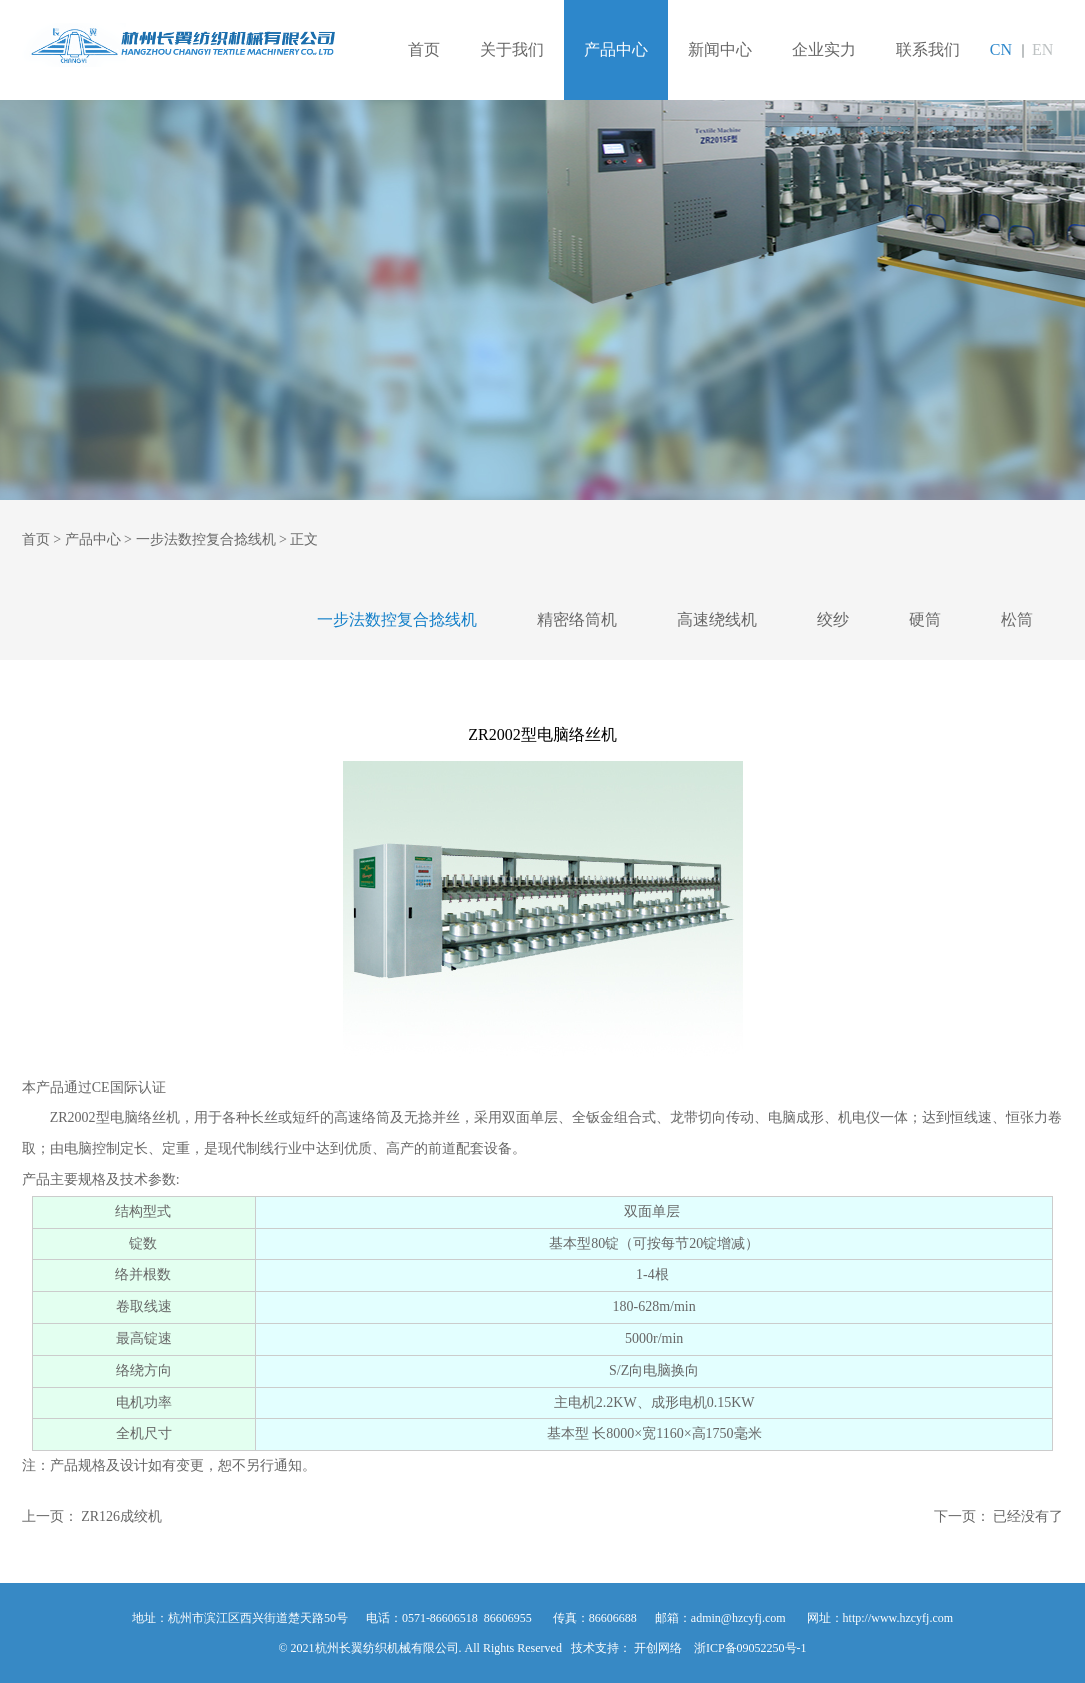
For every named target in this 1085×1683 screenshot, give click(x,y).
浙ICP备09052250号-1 (750, 1648)
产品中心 (616, 49)
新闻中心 (720, 49)
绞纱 (833, 619)
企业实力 (824, 49)
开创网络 (658, 1648)
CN (1001, 49)
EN (1042, 49)
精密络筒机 (577, 619)
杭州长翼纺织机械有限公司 (179, 45)
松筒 (1017, 619)
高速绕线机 (717, 619)
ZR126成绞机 (121, 1516)
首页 (424, 49)
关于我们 (512, 49)
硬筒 (925, 619)
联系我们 (928, 49)
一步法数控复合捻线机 (206, 539)
